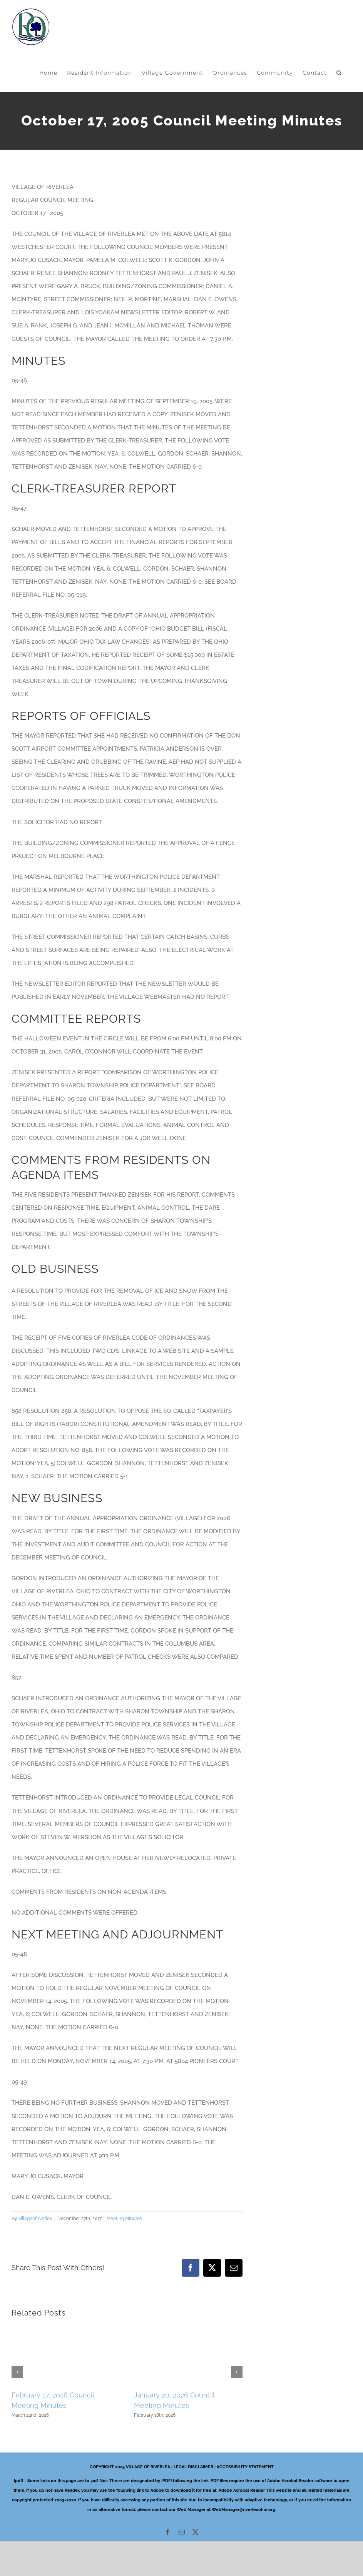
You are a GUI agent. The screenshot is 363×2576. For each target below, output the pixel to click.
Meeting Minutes (124, 2218)
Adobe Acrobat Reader (242, 2490)
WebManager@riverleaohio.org (243, 2509)
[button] (339, 72)
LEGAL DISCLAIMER (193, 2466)
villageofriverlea (35, 2218)
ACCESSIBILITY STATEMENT (245, 2466)
